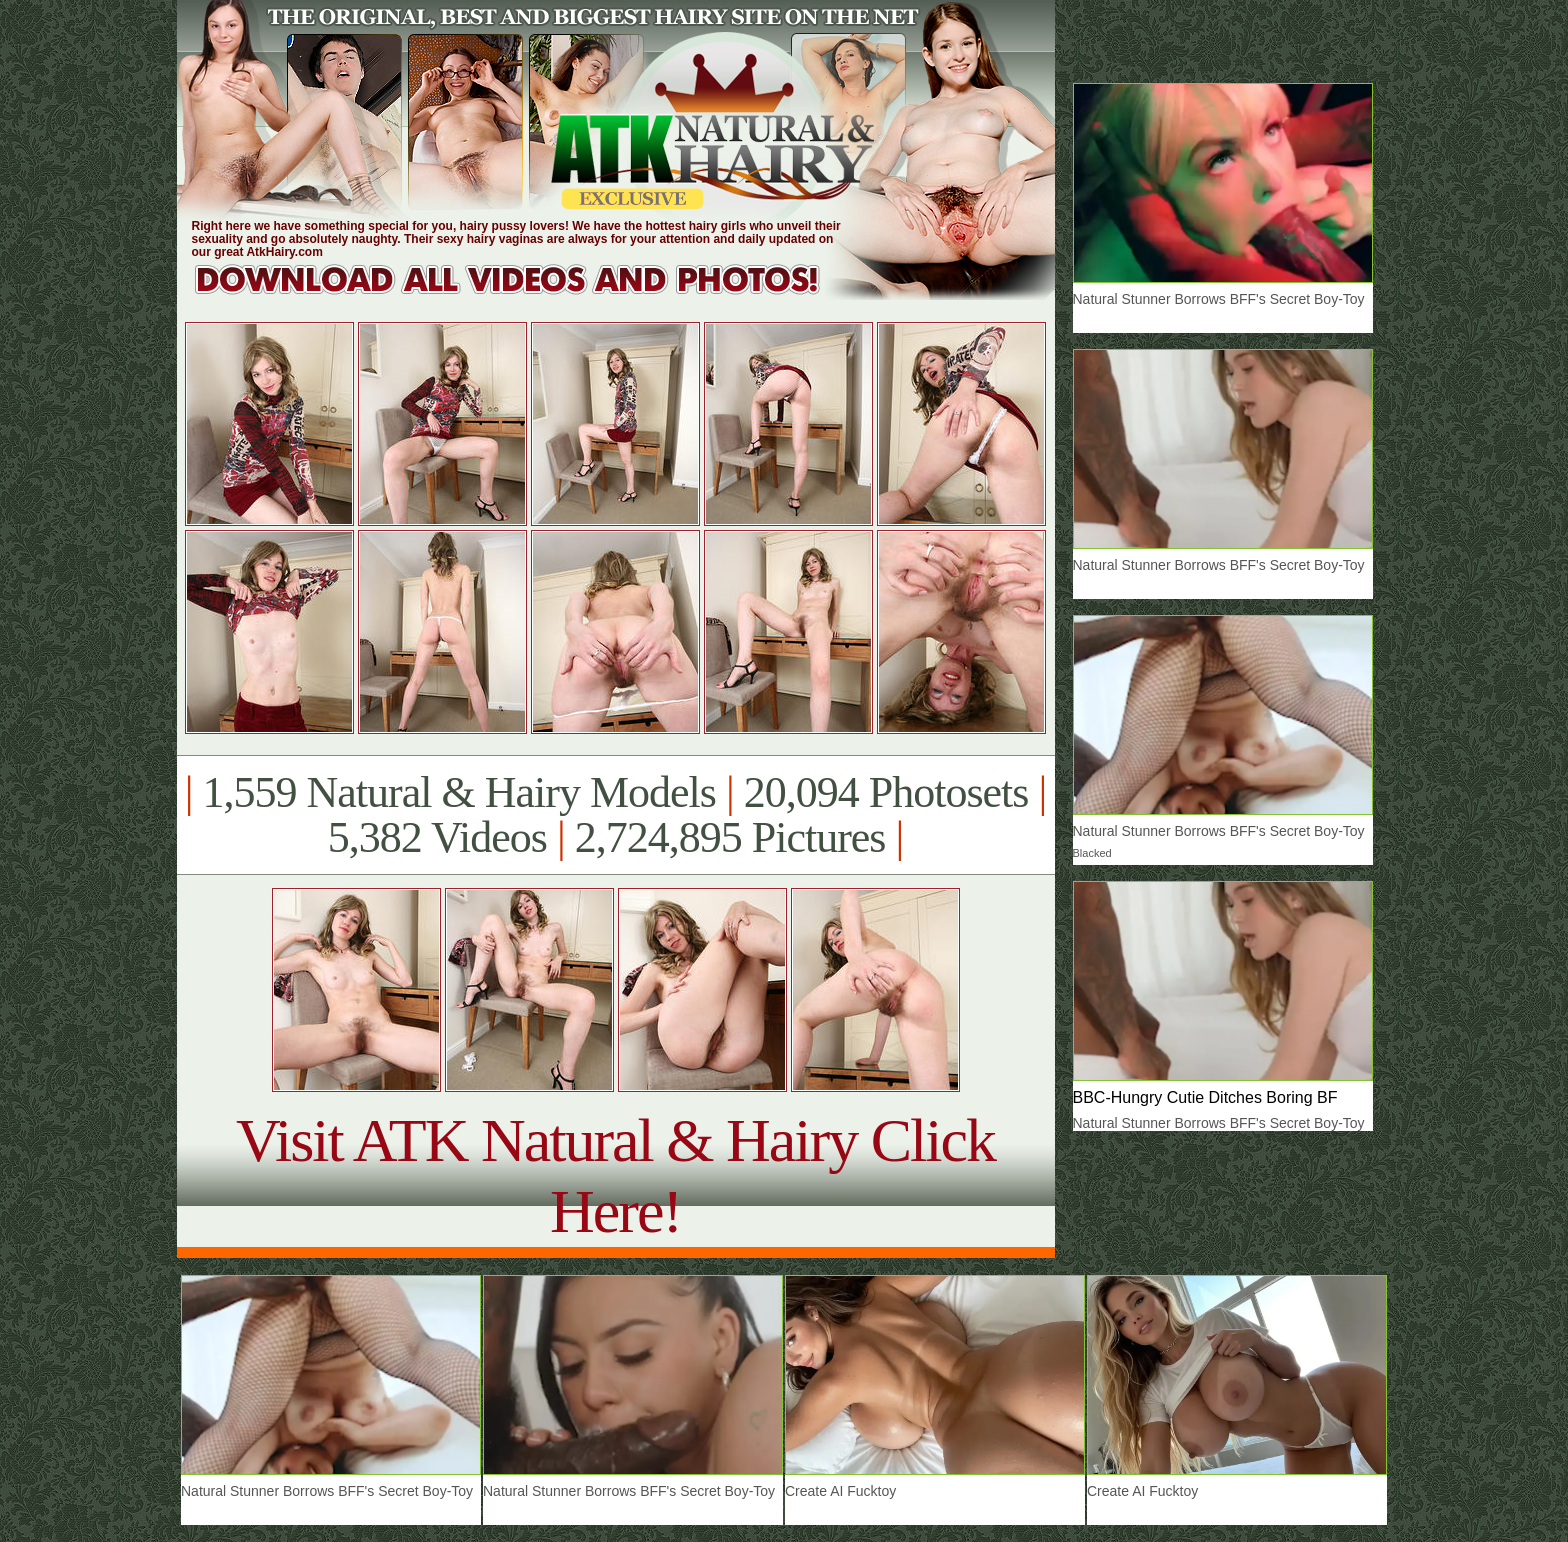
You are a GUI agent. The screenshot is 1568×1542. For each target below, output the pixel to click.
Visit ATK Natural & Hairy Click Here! (615, 1175)
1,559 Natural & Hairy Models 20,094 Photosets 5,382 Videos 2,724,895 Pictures (615, 815)
